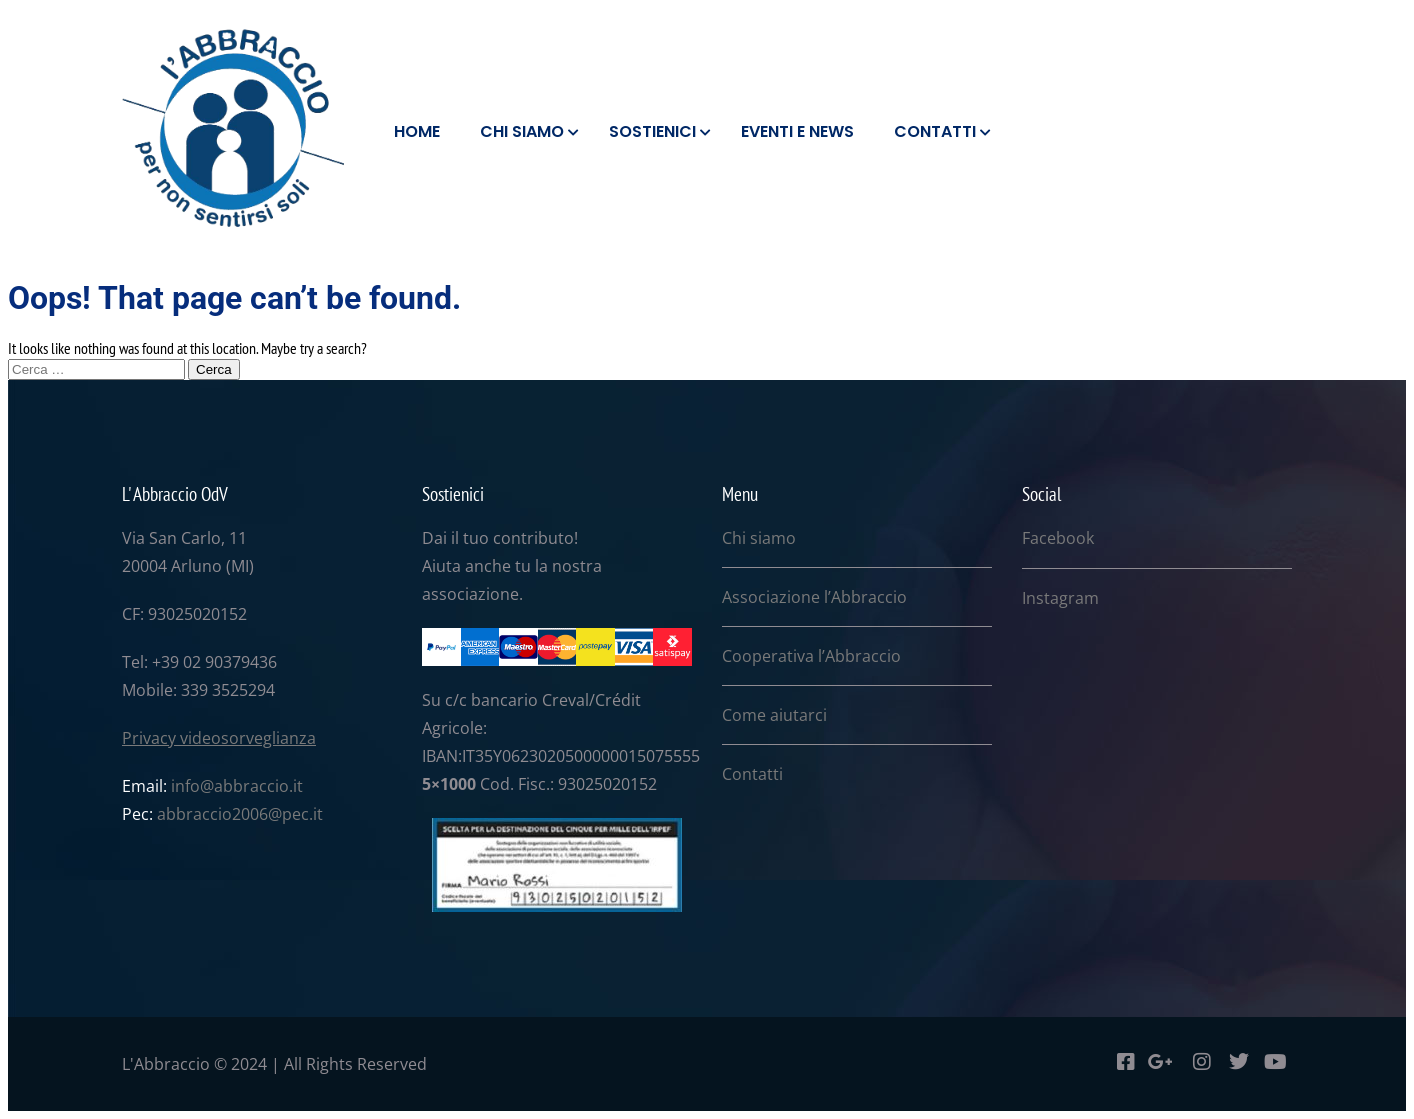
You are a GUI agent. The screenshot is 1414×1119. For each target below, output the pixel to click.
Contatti (752, 774)
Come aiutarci (774, 715)
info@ (192, 786)
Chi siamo (759, 538)
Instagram (1060, 598)
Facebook (1058, 538)
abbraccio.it (258, 786)
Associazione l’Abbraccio (814, 597)
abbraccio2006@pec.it (240, 814)
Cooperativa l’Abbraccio (811, 656)
